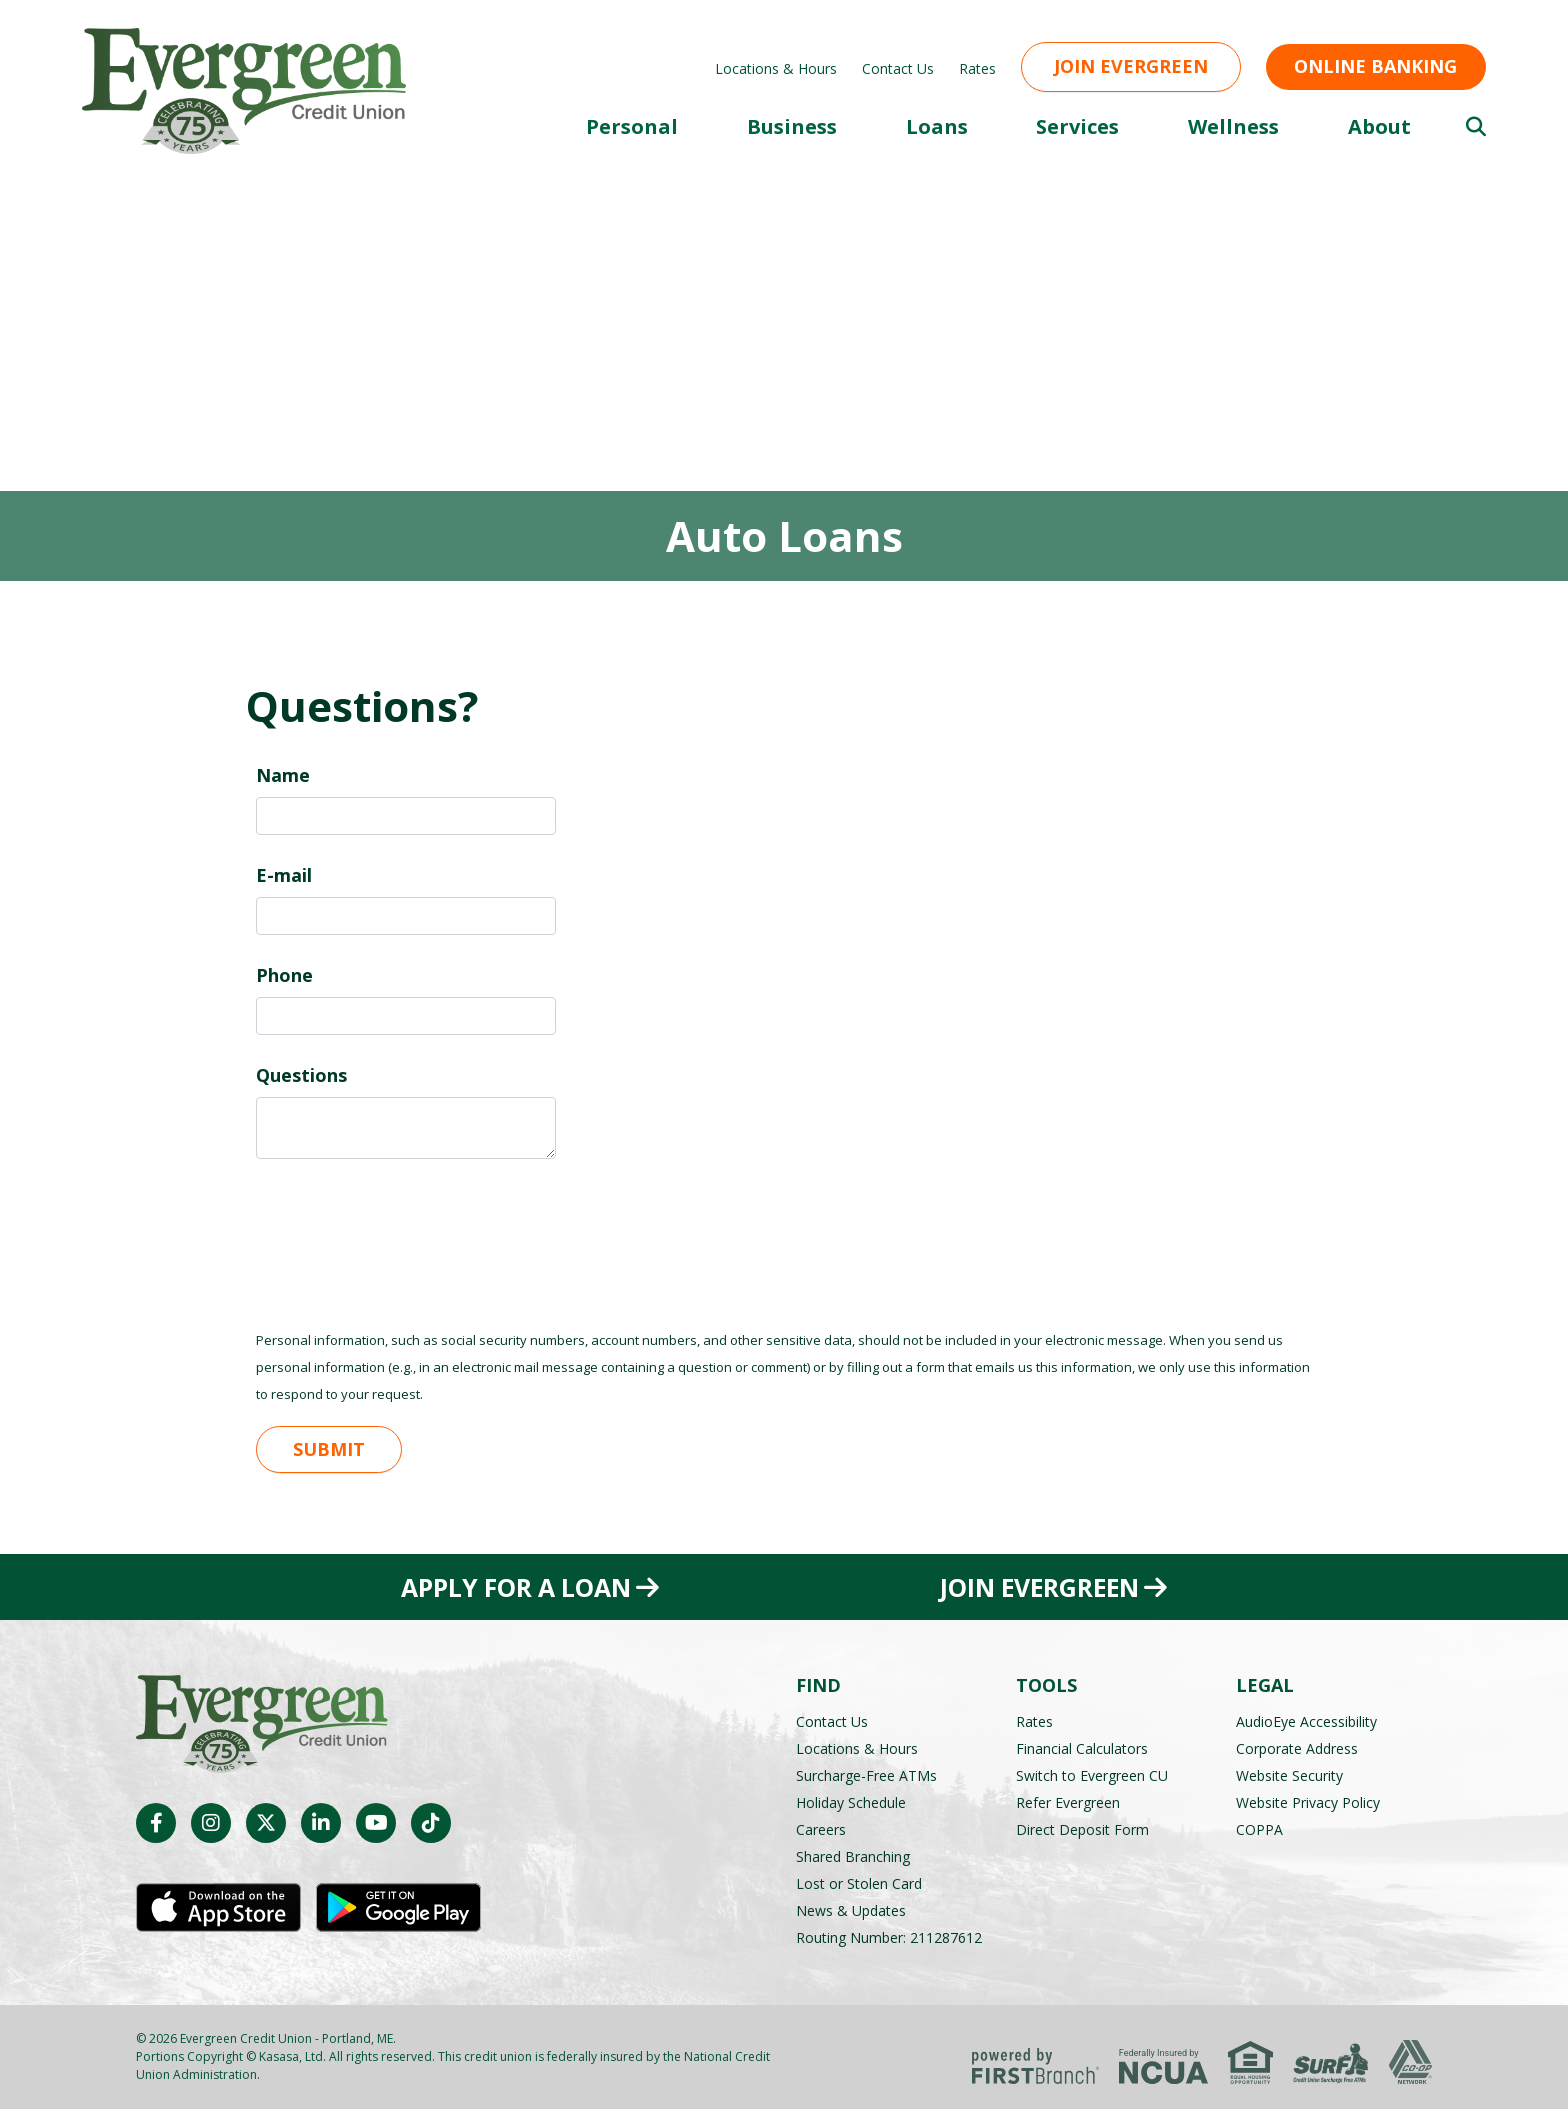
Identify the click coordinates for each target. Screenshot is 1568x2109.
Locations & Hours (776, 68)
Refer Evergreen (1068, 1802)
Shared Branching (853, 1856)
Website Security (1289, 1775)
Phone (284, 975)
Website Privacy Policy (1308, 1802)
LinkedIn (321, 1823)
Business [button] (792, 126)
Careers (821, 1829)
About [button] (1379, 126)
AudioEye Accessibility (1306, 1721)
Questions (301, 1075)
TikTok (431, 1823)
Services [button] (1077, 126)
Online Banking (1375, 66)
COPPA (1259, 1829)
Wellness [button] (1233, 126)
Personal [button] (632, 126)
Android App (398, 1908)
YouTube (376, 1823)
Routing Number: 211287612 (889, 1937)
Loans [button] (937, 126)
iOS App (218, 1908)
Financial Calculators (1082, 1748)
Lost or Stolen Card (859, 1883)
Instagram (211, 1823)
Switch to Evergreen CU (1092, 1775)
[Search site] (1476, 127)
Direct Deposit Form (1082, 1829)
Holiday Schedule (851, 1802)
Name (283, 775)
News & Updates (851, 1910)
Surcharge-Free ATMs (866, 1775)
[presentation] (408, 1232)
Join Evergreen (1131, 66)
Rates (977, 68)
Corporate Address (1297, 1748)
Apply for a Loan (514, 1587)
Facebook (156, 1823)
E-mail (284, 875)
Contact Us (898, 68)
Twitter (266, 1823)
